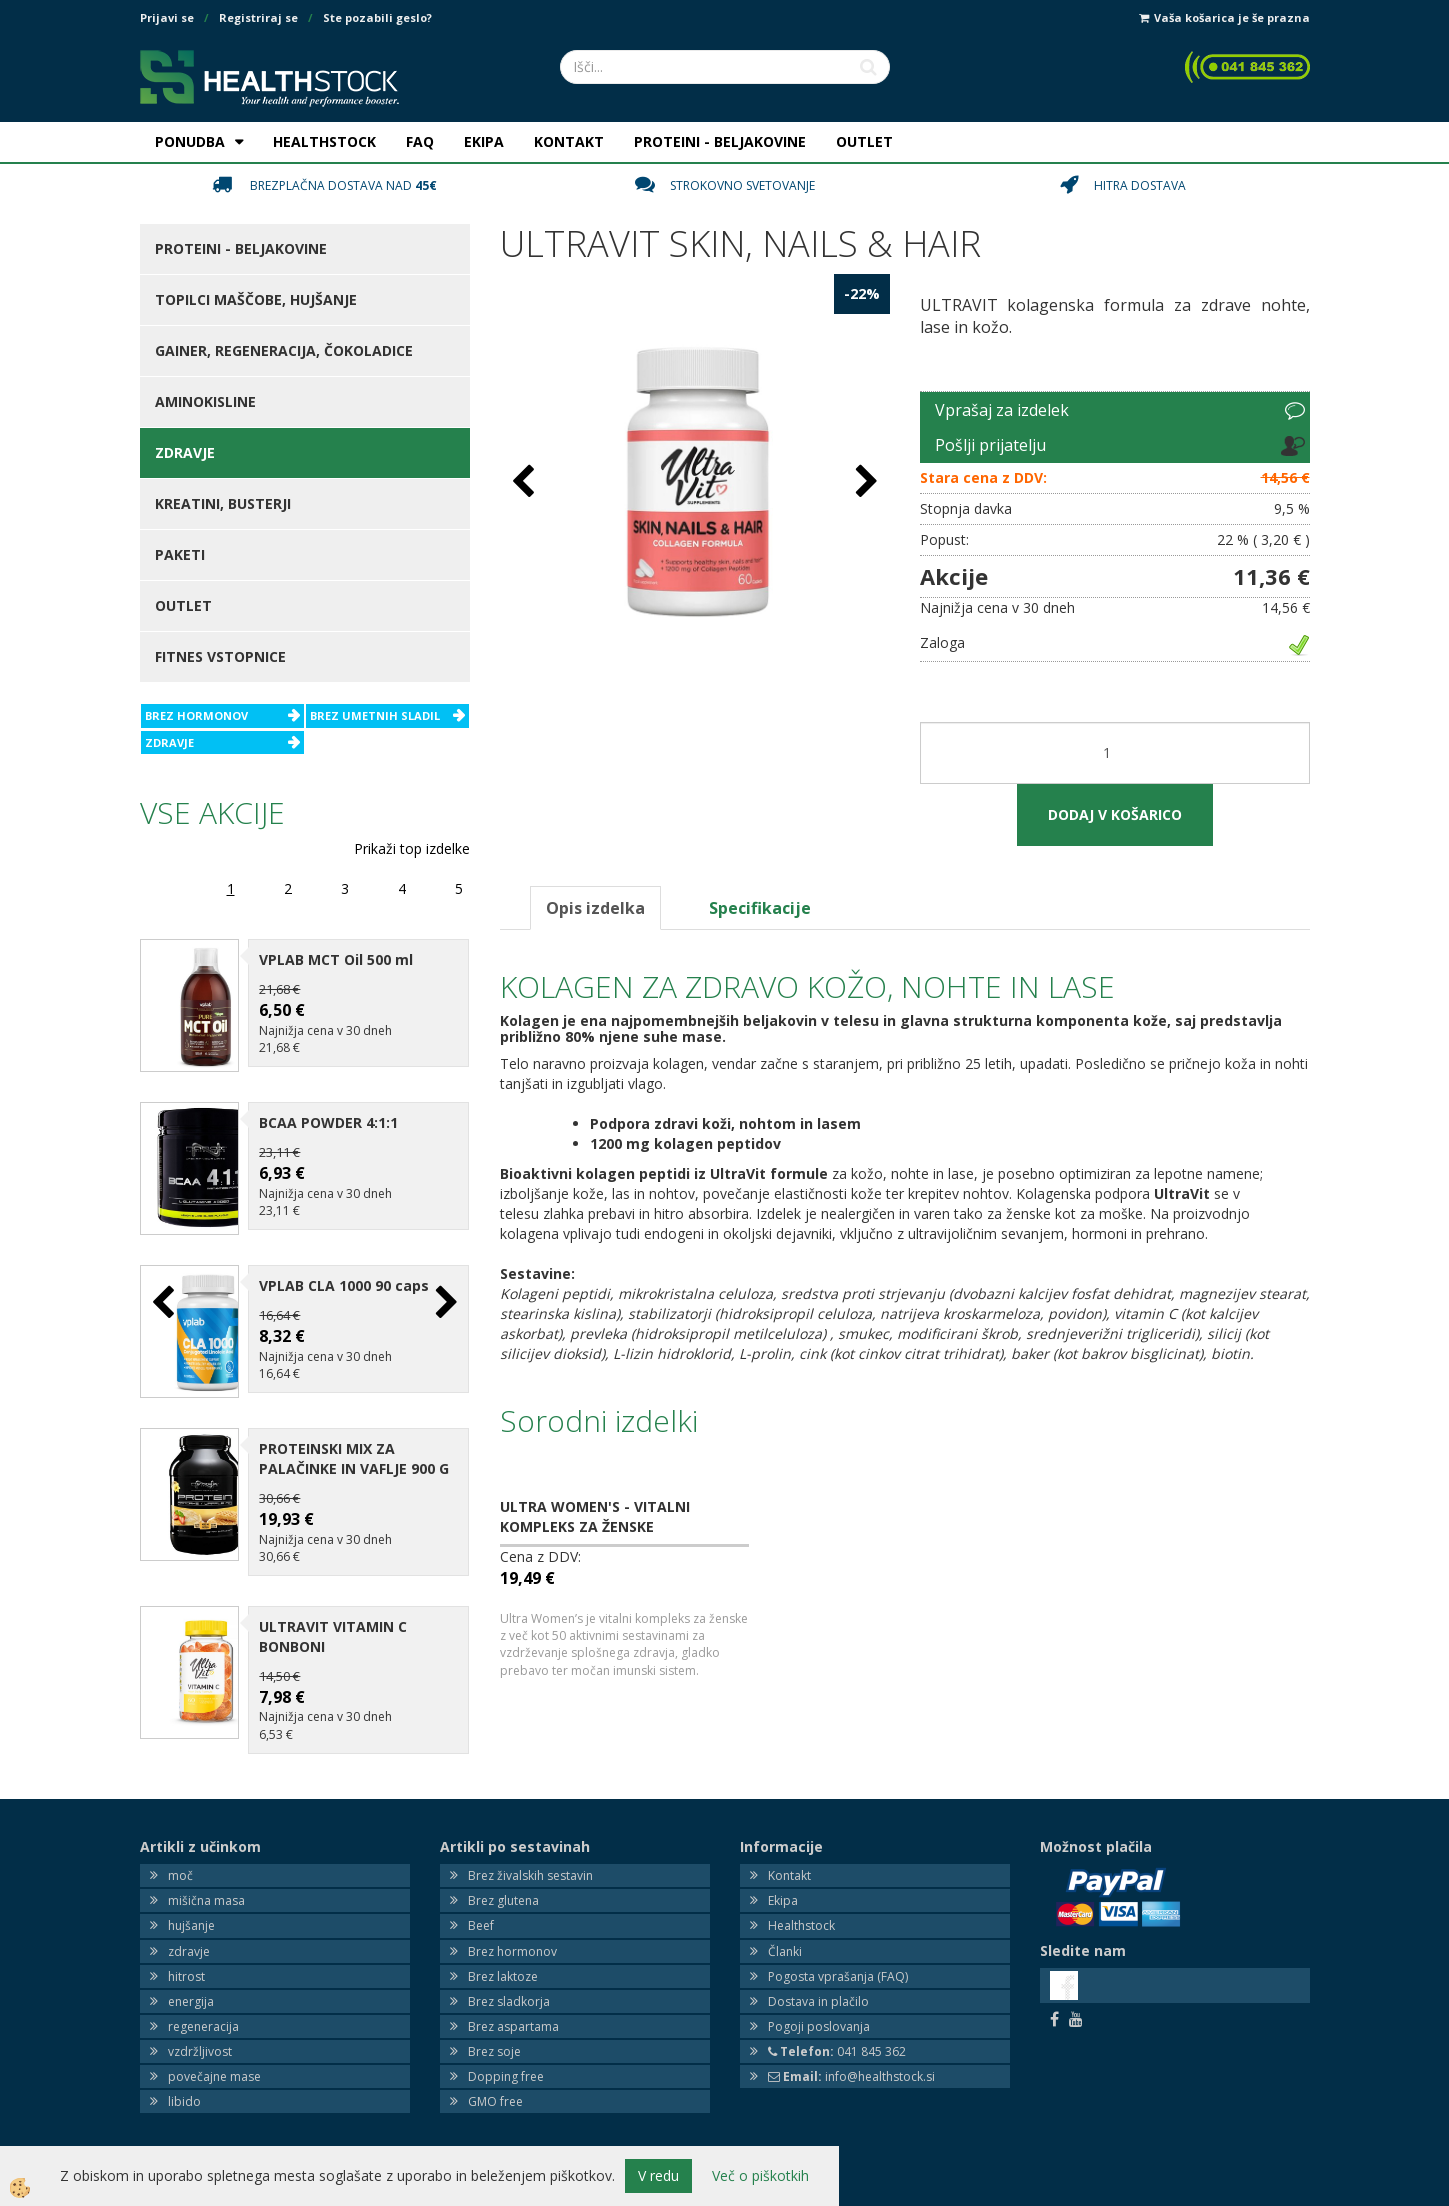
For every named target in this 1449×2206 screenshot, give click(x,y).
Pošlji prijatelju (990, 445)
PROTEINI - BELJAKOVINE (720, 141)
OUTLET (864, 141)
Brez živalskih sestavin (530, 1859)
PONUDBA (190, 141)
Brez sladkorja (509, 1985)
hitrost (186, 1960)
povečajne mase (214, 2060)
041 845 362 (837, 2035)
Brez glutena (503, 1884)
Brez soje (494, 2035)
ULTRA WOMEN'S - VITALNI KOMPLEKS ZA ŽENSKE (595, 1516)
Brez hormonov (512, 1935)
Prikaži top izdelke (412, 848)
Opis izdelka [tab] (595, 908)
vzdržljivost (200, 2035)
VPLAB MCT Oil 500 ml (336, 959)
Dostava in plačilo (818, 1985)
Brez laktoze (503, 1960)
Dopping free (506, 2060)
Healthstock (801, 1910)
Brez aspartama (513, 2010)
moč (180, 1859)
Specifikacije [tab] (760, 908)
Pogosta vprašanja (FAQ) (838, 1960)
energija (191, 1985)
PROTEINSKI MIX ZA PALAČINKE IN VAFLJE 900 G (354, 1442)
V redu (658, 2175)
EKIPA (484, 141)
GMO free (495, 2086)
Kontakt (789, 1859)
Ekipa (783, 1884)
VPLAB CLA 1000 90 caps (344, 1275)
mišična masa (206, 1884)
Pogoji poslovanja (819, 2010)
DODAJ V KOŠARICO (1115, 814)
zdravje (189, 1935)
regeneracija (203, 2010)
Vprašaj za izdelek (1002, 410)
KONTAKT (569, 141)
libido (184, 2086)
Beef (481, 1910)
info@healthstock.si (851, 2060)
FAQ (420, 141)
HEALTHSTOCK (324, 141)
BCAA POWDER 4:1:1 (328, 1117)
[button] (444, 1295)
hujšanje (191, 1910)
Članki (785, 1935)
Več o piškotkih (760, 2175)
